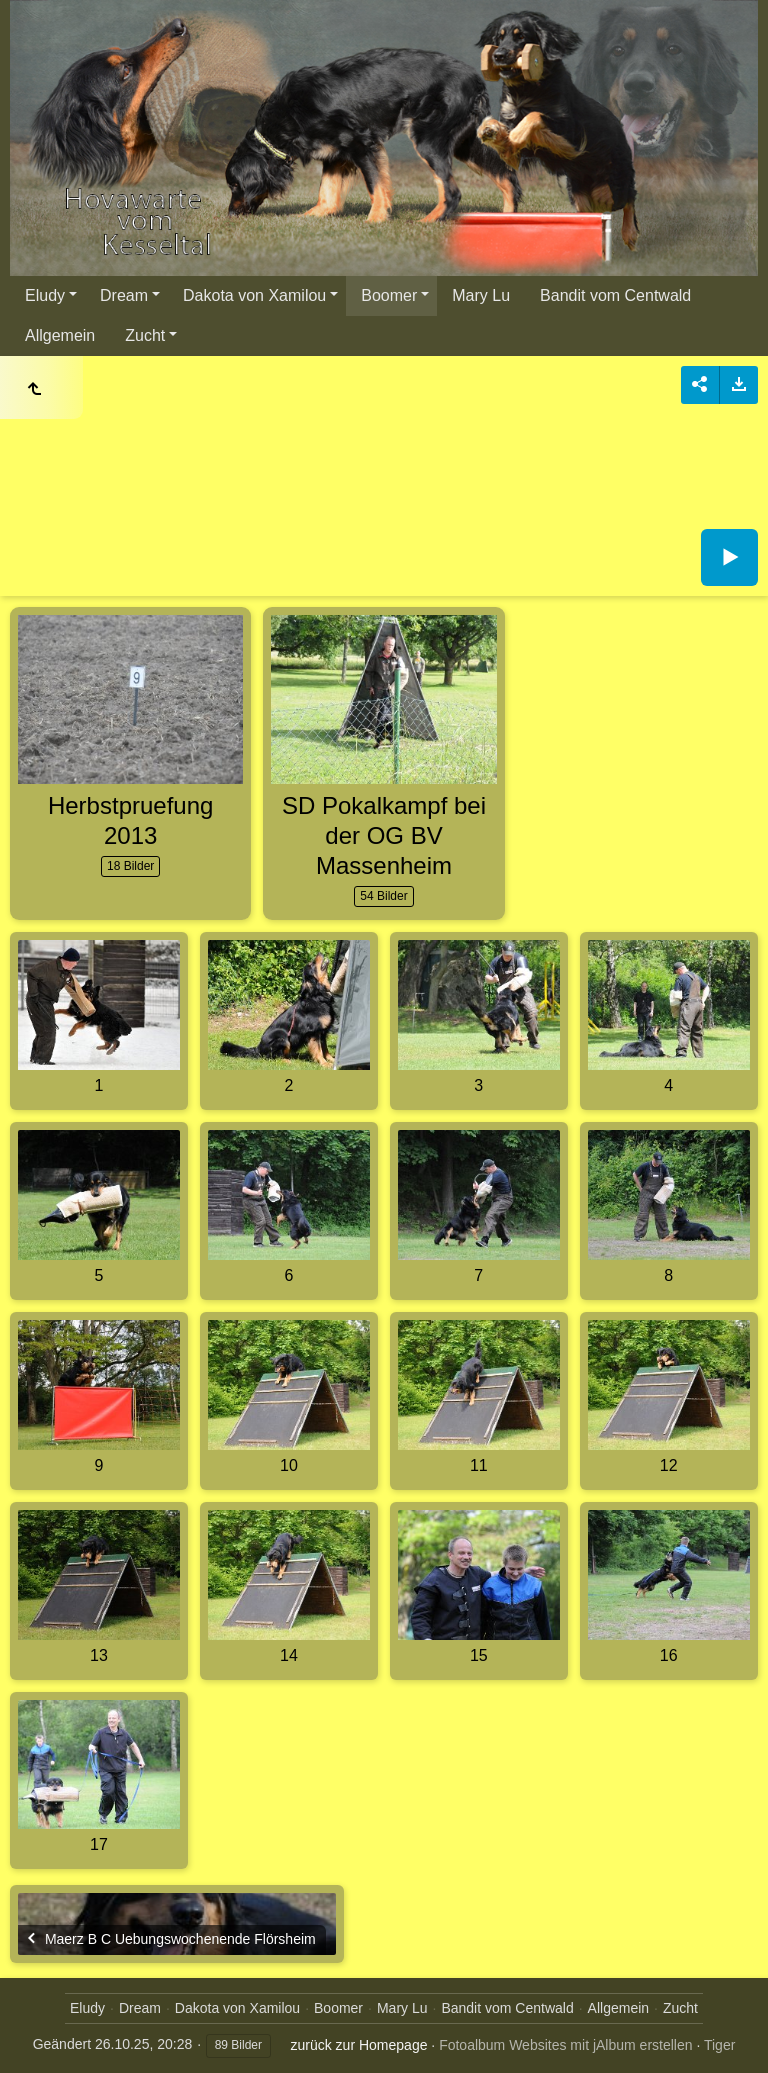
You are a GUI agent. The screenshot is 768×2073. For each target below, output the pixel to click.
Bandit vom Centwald (615, 295)
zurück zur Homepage (359, 2045)
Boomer (389, 295)
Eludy (45, 295)
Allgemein (60, 335)
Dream (124, 295)
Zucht (145, 335)
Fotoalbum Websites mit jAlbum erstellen (565, 2045)
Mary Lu (481, 295)
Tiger (719, 2045)
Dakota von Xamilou (254, 295)
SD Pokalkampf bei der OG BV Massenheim (384, 835)
